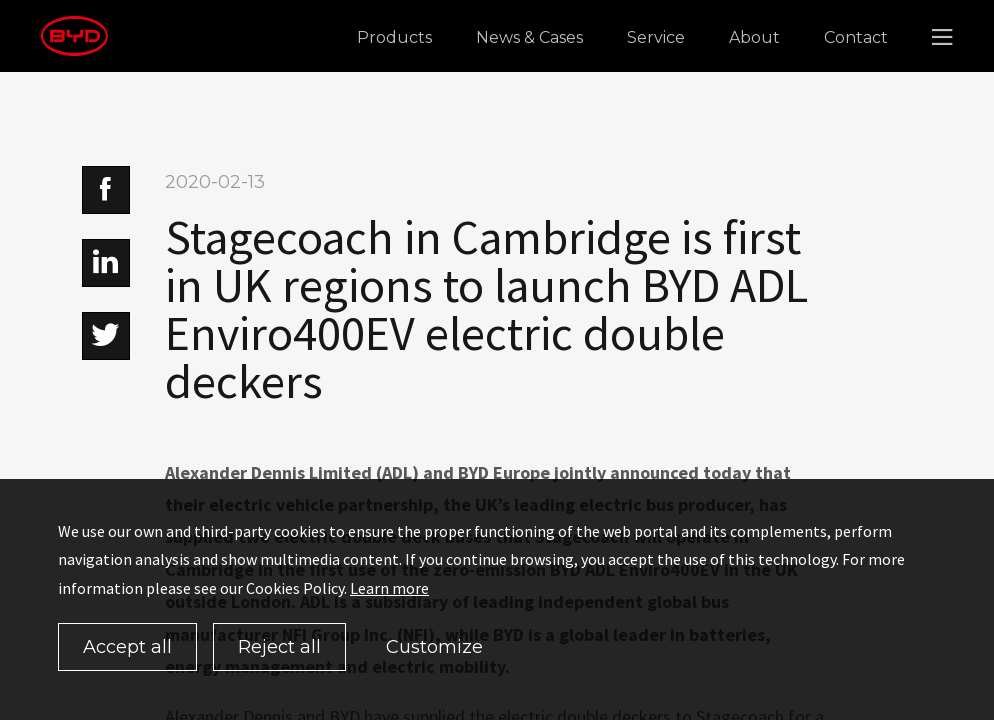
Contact (856, 37)
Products (394, 37)
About (754, 37)
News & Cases (529, 37)
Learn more (389, 588)
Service (656, 37)
